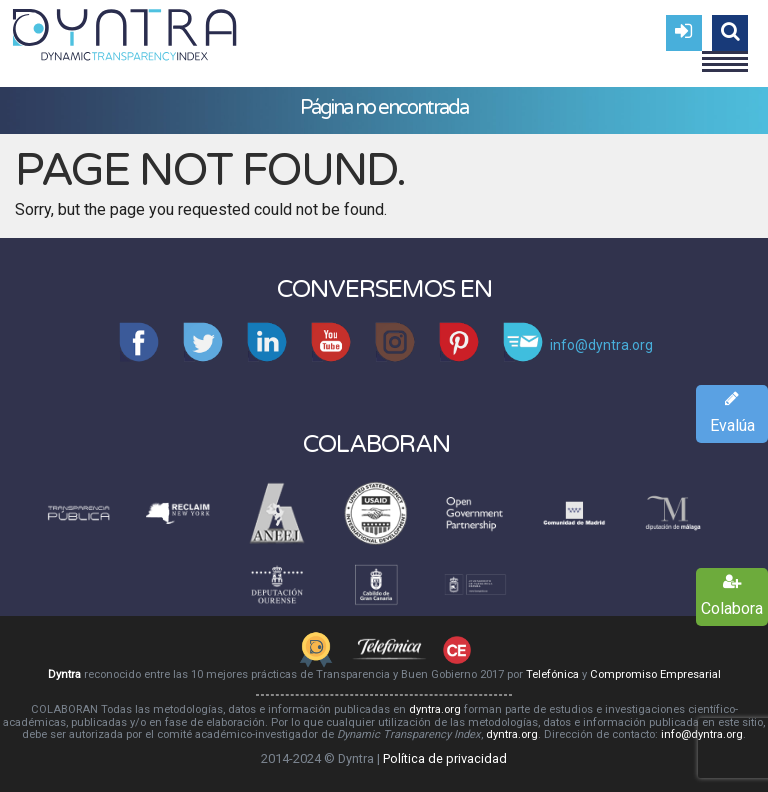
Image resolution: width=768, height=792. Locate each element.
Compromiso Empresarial (655, 674)
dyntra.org (435, 709)
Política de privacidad (445, 758)
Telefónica (552, 674)
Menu (725, 53)
